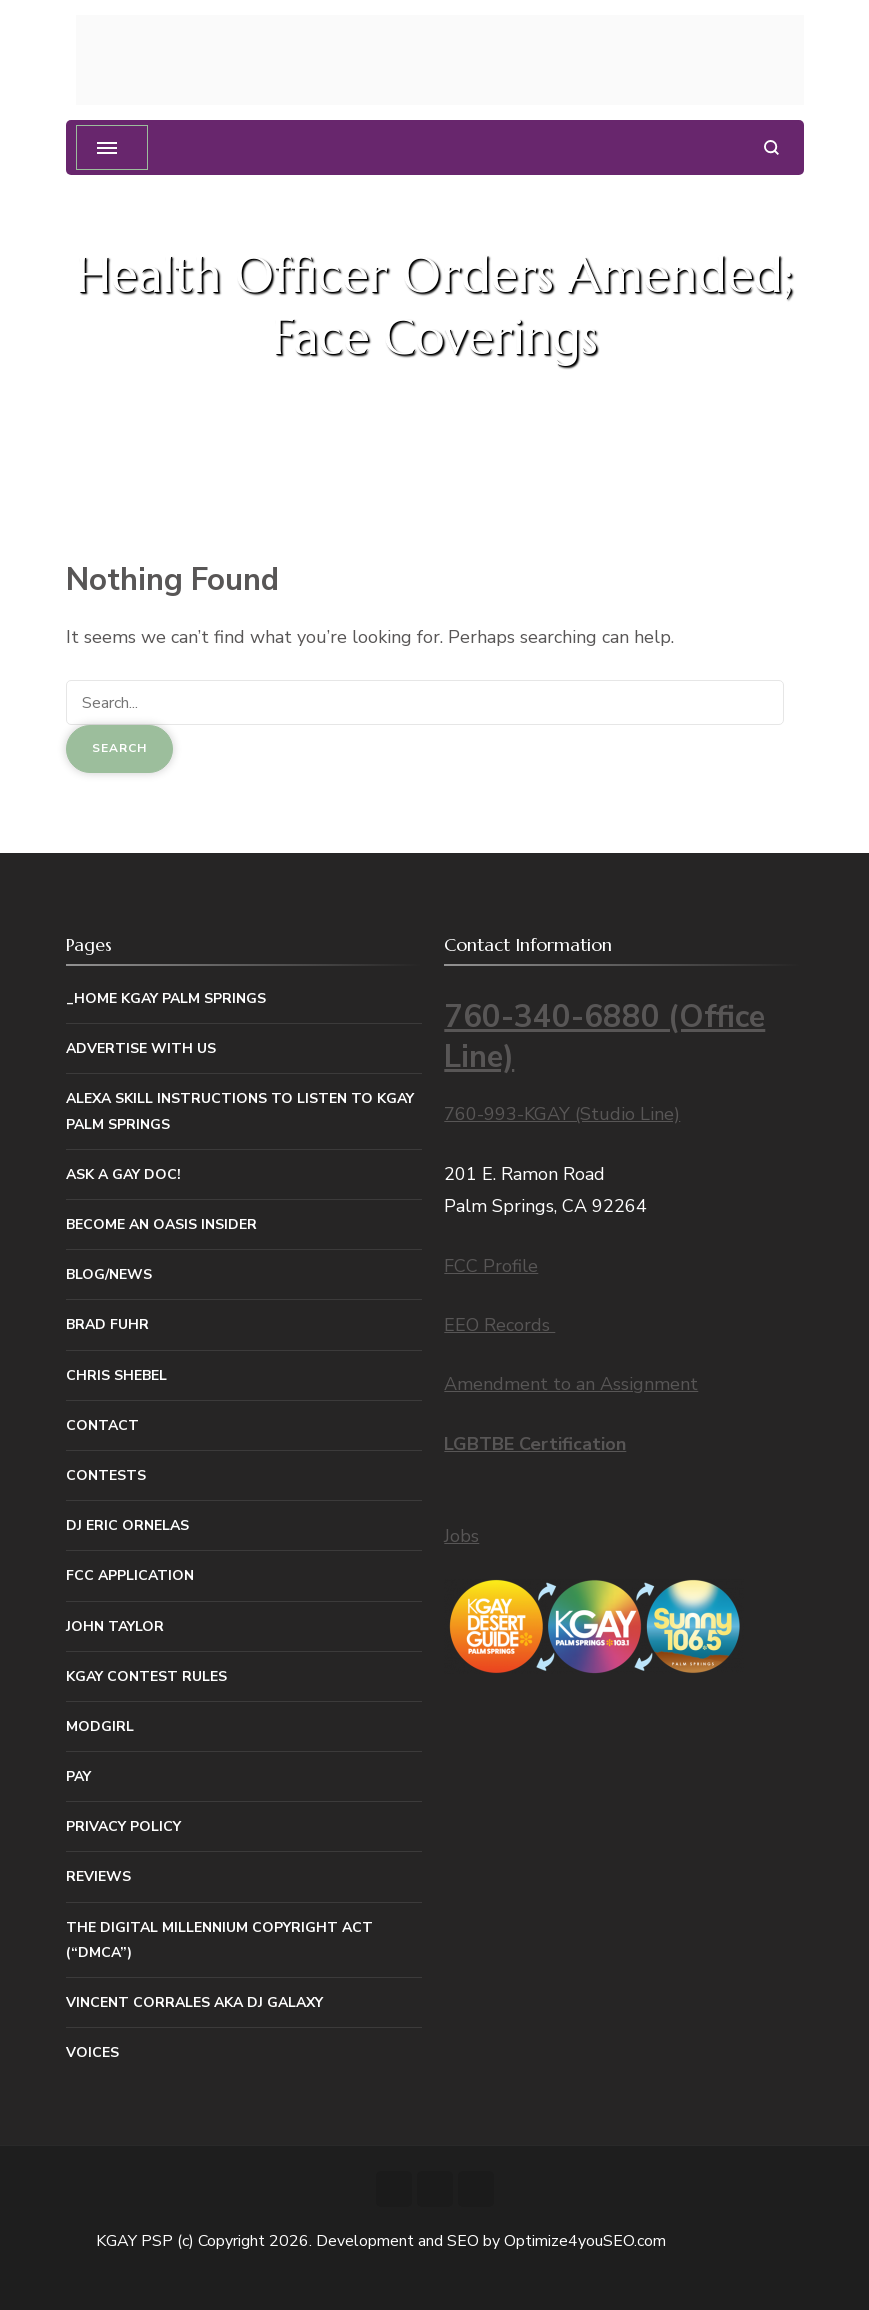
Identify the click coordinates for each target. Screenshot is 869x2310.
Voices (92, 2052)
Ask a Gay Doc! (123, 1174)
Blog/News (109, 1274)
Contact (102, 1425)
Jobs (461, 1536)
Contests (106, 1475)
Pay (78, 1776)
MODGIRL (100, 1726)
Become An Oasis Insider (161, 1224)
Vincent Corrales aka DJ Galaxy (194, 2002)
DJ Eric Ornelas (127, 1525)
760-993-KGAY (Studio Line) (562, 1114)
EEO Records (499, 1325)
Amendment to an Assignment (571, 1384)
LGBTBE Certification (535, 1444)
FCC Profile (491, 1266)
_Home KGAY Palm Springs (166, 998)
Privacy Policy (123, 1826)
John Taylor (115, 1626)
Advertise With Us (141, 1048)
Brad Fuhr (107, 1324)
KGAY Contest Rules (146, 1676)
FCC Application (130, 1575)
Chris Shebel (116, 1375)
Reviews (98, 1876)
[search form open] (771, 147)
